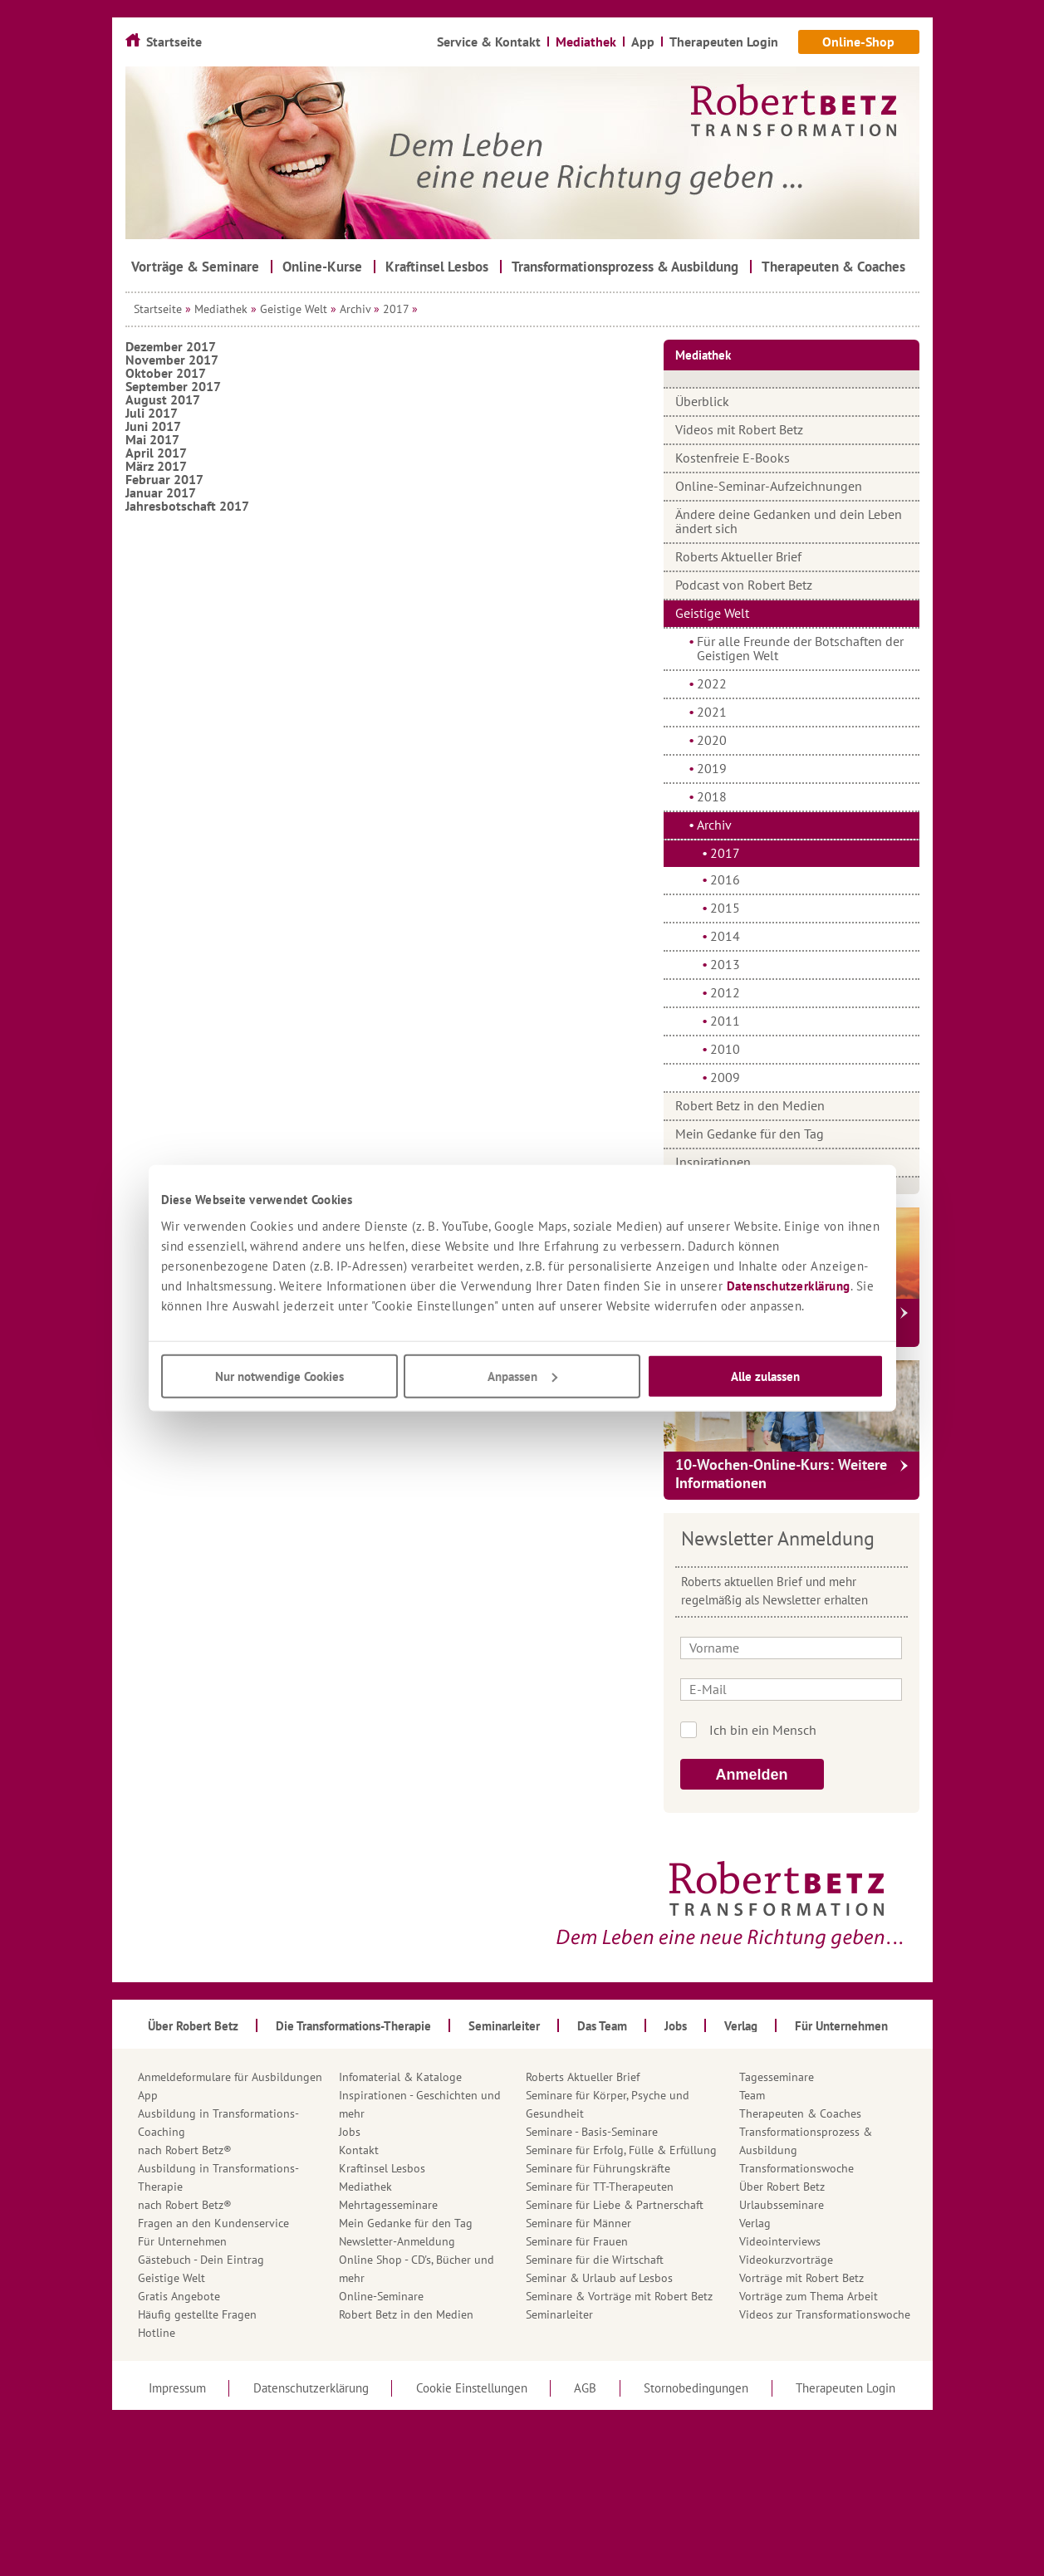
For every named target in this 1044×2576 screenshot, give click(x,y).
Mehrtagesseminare (388, 2204)
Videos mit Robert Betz (739, 429)
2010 (725, 1049)
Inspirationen (713, 1161)
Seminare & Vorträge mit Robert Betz (619, 2296)
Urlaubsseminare (781, 2204)
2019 (712, 768)
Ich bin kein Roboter (814, 1730)
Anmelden (752, 1774)
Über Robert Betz (782, 2186)
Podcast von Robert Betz (743, 584)
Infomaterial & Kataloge (400, 2076)
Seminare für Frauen (577, 2241)
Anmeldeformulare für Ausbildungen (230, 2076)
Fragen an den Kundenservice (213, 2223)
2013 (725, 964)
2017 (396, 308)
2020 (712, 740)
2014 (725, 936)
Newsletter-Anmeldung (397, 2241)
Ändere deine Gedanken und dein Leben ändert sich (788, 521)
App (148, 2095)
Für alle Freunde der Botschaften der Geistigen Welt (800, 648)
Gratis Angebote (179, 2296)
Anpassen (522, 1375)
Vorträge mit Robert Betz (801, 2277)
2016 (725, 879)
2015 (725, 907)
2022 (712, 683)
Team (752, 2095)
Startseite (158, 308)
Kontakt (359, 2150)
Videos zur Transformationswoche (824, 2314)
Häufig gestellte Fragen (197, 2314)
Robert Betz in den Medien (750, 1105)
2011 (725, 1020)
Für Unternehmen (182, 2241)
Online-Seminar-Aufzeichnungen (768, 485)
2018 (712, 796)
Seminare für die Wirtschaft (595, 2259)
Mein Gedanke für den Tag (749, 1133)
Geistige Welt (293, 308)
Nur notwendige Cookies (279, 1375)
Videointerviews (780, 2241)
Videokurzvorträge (786, 2259)
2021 (712, 711)
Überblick (702, 401)
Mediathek (221, 308)
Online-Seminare (381, 2296)
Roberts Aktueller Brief (738, 556)
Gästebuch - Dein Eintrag (201, 2259)
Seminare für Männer (578, 2223)
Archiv (355, 308)
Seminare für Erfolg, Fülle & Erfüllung (621, 2150)
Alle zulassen (765, 1375)
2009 (725, 1077)
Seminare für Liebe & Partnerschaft (614, 2204)
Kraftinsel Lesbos (382, 2168)
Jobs (349, 2131)
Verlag (755, 2223)
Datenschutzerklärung (788, 1285)
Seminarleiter (559, 2314)
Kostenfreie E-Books (732, 457)
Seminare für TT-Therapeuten (600, 2186)
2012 (725, 992)
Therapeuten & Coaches (800, 2113)
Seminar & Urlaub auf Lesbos (599, 2277)
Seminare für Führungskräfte (598, 2168)
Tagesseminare (776, 2076)
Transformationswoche (796, 2168)
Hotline (156, 2332)
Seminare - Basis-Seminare (592, 2131)
